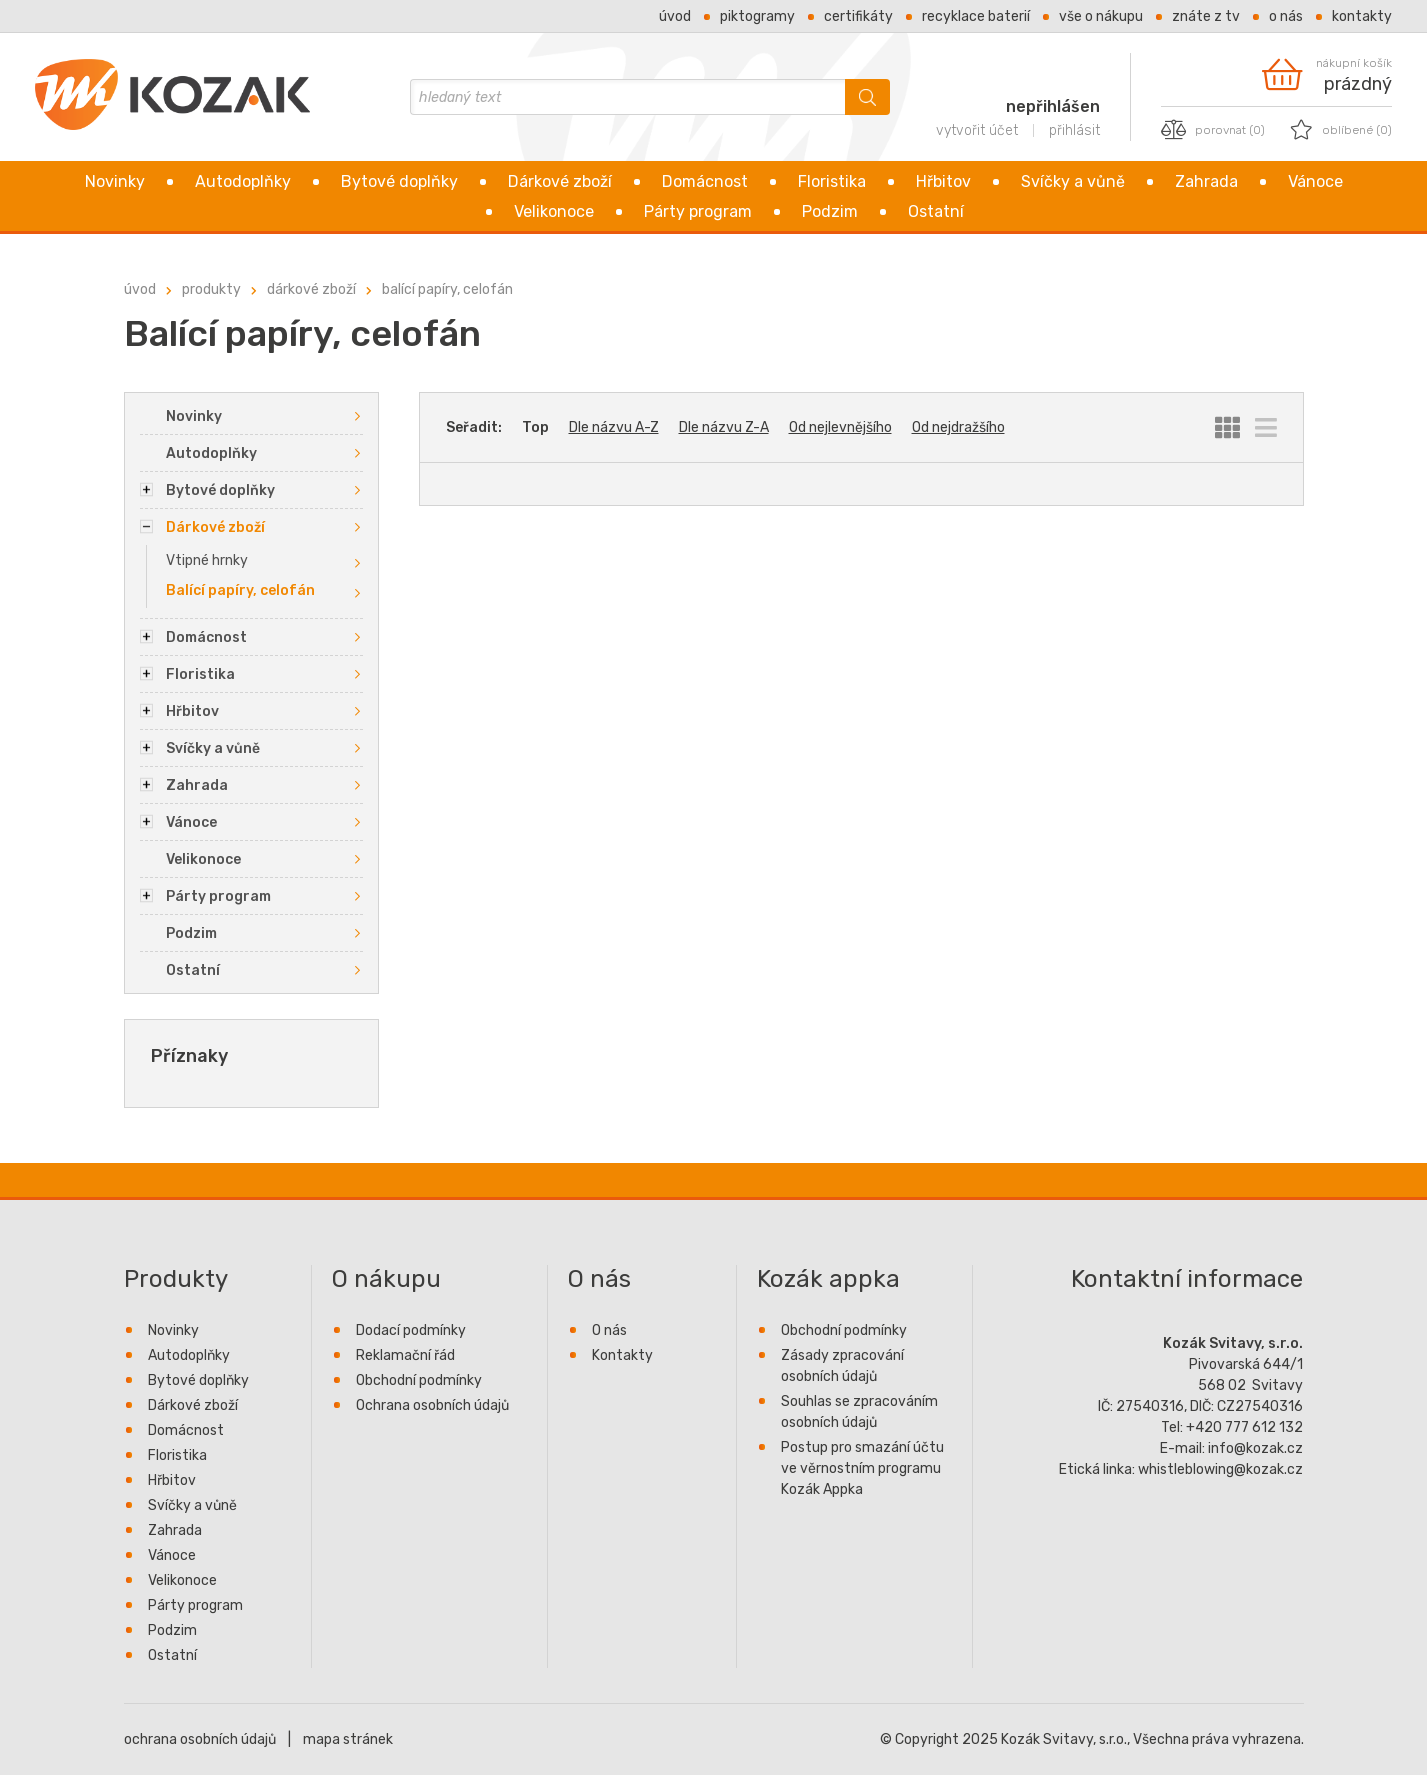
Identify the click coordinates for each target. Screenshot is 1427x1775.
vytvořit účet (977, 130)
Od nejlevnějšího (840, 427)
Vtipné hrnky (207, 560)
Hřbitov (943, 181)
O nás (1286, 16)
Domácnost (705, 181)
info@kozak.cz (1255, 1448)
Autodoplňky (243, 181)
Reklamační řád (405, 1355)
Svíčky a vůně (1073, 181)
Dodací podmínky (411, 1330)
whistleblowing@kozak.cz (1220, 1469)
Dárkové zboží (560, 181)
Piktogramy (757, 16)
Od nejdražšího (958, 427)
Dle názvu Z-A (724, 427)
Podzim (830, 211)
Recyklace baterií (976, 16)
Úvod (675, 16)
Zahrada (1206, 181)
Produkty (211, 289)
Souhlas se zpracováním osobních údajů (859, 1412)
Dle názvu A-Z (614, 427)
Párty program (698, 211)
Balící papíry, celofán (447, 289)
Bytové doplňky (399, 181)
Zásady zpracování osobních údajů (842, 1366)
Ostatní (936, 211)
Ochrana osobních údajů (432, 1405)
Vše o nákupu (1101, 16)
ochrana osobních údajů (200, 1739)
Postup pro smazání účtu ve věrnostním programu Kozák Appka (862, 1468)
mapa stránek (348, 1739)
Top (535, 427)
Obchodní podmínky (419, 1380)
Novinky (115, 181)
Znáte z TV (1206, 16)
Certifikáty (858, 16)
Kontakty (1362, 16)
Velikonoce (554, 211)
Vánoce (1315, 181)
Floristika (832, 181)
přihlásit (1074, 130)
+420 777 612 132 (1244, 1427)
